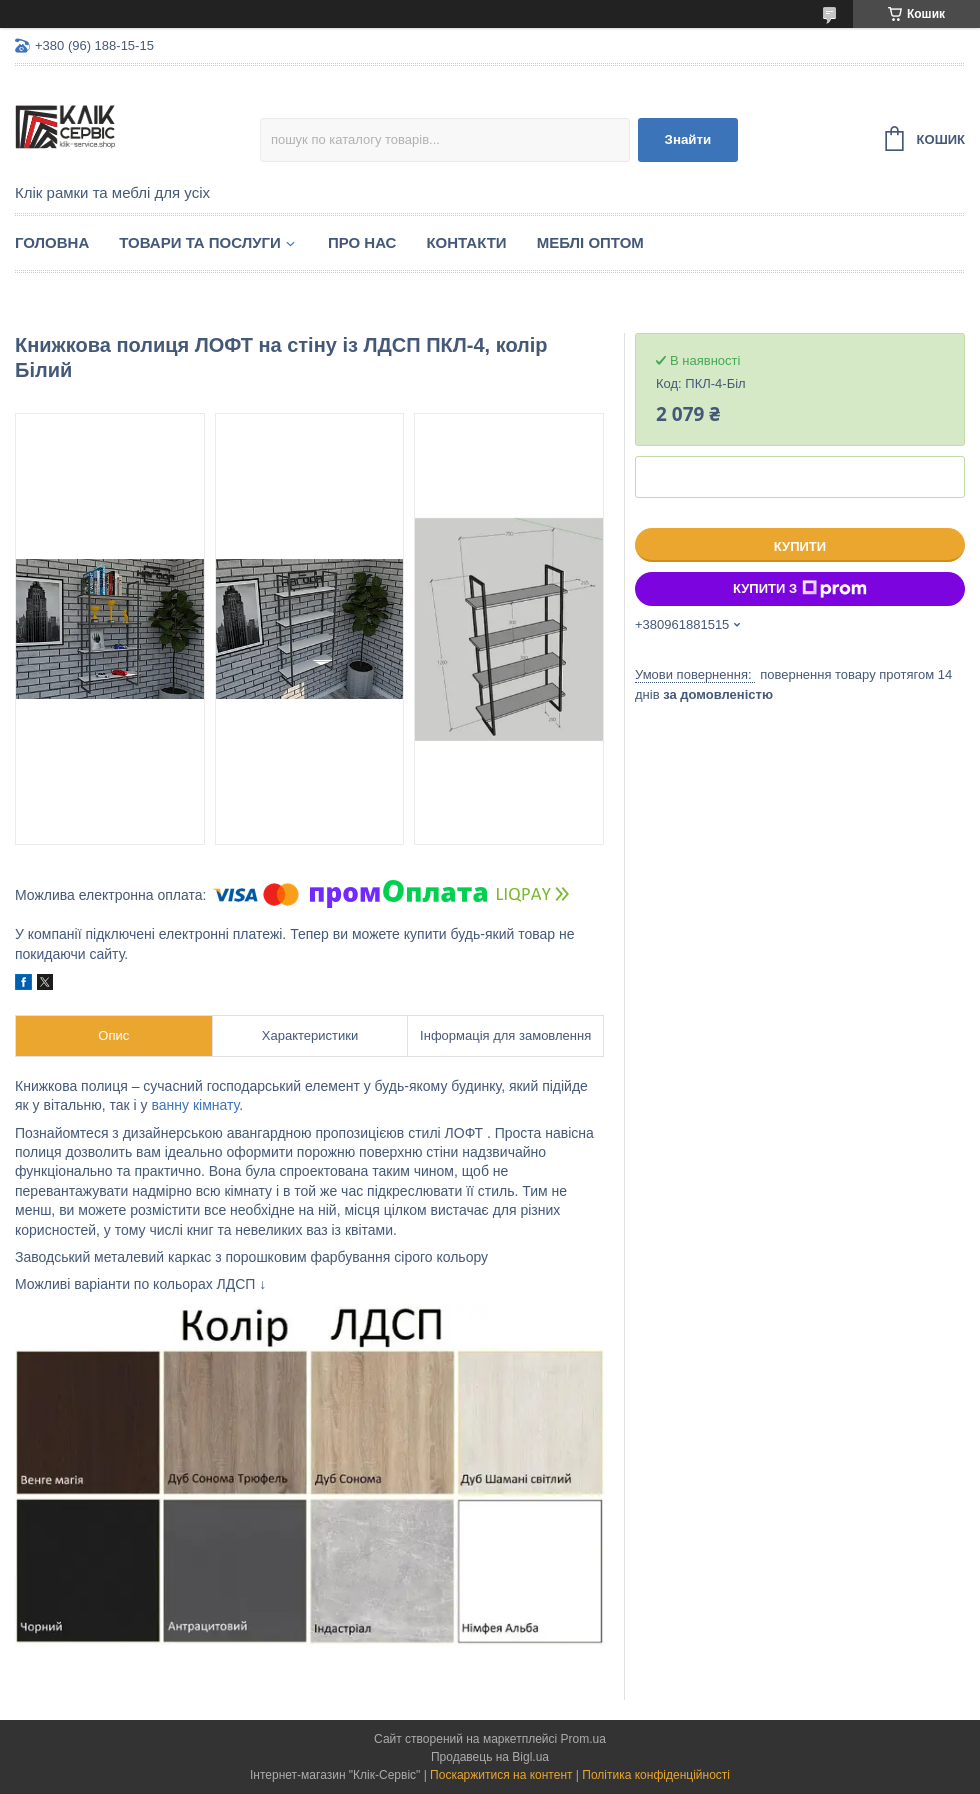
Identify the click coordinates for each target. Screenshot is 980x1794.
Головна (52, 242)
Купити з (800, 589)
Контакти (466, 242)
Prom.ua (583, 1739)
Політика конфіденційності (656, 1775)
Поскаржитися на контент (501, 1775)
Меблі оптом (590, 242)
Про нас (362, 242)
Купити (800, 546)
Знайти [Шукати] (688, 139)
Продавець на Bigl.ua (490, 1757)
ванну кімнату (196, 1105)
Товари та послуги (200, 242)
